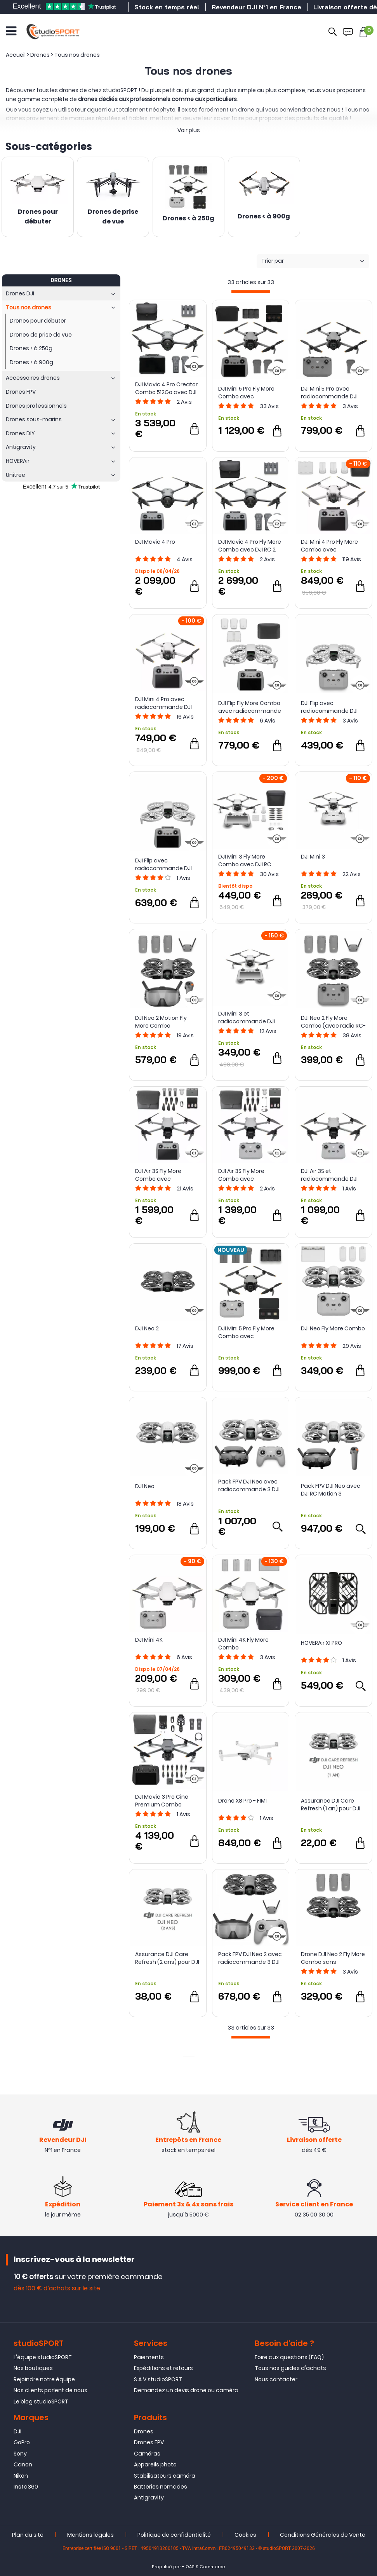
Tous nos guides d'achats (290, 2368)
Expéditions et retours (163, 2368)
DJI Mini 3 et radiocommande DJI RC (246, 1017)
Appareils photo (155, 2464)
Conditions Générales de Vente (322, 2535)
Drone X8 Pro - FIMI (242, 1801)
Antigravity (149, 2497)
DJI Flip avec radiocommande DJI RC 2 (163, 864)
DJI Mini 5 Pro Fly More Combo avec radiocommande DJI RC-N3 (246, 1332)
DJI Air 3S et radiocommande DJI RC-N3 (329, 1175)
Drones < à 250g (188, 218)
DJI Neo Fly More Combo (333, 1328)
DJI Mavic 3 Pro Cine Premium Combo (161, 1800)
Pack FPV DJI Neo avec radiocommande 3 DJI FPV (249, 1485)
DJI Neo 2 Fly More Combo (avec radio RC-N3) (333, 1022)
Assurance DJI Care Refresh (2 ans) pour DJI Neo (167, 1958)
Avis (184, 402)
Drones (143, 2431)
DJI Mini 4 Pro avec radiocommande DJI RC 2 (163, 703)
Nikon (21, 2476)
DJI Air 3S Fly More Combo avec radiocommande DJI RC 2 (163, 1175)
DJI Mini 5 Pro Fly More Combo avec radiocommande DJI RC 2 (246, 392)
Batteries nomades (160, 2486)
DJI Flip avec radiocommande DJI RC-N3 (329, 707)
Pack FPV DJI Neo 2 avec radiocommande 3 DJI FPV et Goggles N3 (250, 1958)
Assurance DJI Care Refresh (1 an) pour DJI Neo (330, 1804)
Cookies (245, 2535)
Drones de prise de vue (113, 217)
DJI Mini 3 (313, 856)
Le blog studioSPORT (41, 2401)
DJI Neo (145, 1486)
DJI (17, 2431)
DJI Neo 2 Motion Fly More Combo (161, 1022)
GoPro (22, 2442)
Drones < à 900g (264, 216)
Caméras (147, 2453)
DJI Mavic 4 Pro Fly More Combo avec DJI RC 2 (249, 545)
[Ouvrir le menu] (11, 31)
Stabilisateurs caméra (164, 2476)
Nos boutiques (33, 2368)
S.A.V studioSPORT (158, 2379)
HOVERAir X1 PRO (321, 1643)
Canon (23, 2464)
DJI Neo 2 (147, 1328)
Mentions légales (90, 2535)
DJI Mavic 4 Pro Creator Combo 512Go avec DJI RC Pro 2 (166, 388)
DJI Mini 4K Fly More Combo (243, 1643)
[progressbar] (250, 291)
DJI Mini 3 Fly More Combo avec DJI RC (244, 860)
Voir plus (188, 130)
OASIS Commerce (205, 2567)
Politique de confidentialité (174, 2535)
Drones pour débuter (38, 217)
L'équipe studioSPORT (43, 2357)
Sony (20, 2453)
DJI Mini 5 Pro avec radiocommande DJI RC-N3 (329, 392)
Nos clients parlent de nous (50, 2390)
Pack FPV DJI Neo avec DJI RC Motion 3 (330, 1489)
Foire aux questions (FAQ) (289, 2357)
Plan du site (27, 2535)
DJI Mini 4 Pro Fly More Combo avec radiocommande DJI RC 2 (329, 545)
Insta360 (26, 2486)
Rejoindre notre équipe (44, 2379)
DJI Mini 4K (149, 1640)
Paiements (149, 2357)
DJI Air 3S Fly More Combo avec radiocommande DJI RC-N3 (246, 1175)
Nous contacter (276, 2379)
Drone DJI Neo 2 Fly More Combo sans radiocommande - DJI (333, 1958)
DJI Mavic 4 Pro (155, 542)
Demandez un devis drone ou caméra (186, 2390)
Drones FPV (149, 2442)
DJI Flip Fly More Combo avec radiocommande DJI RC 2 (249, 707)
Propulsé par (166, 2567)
